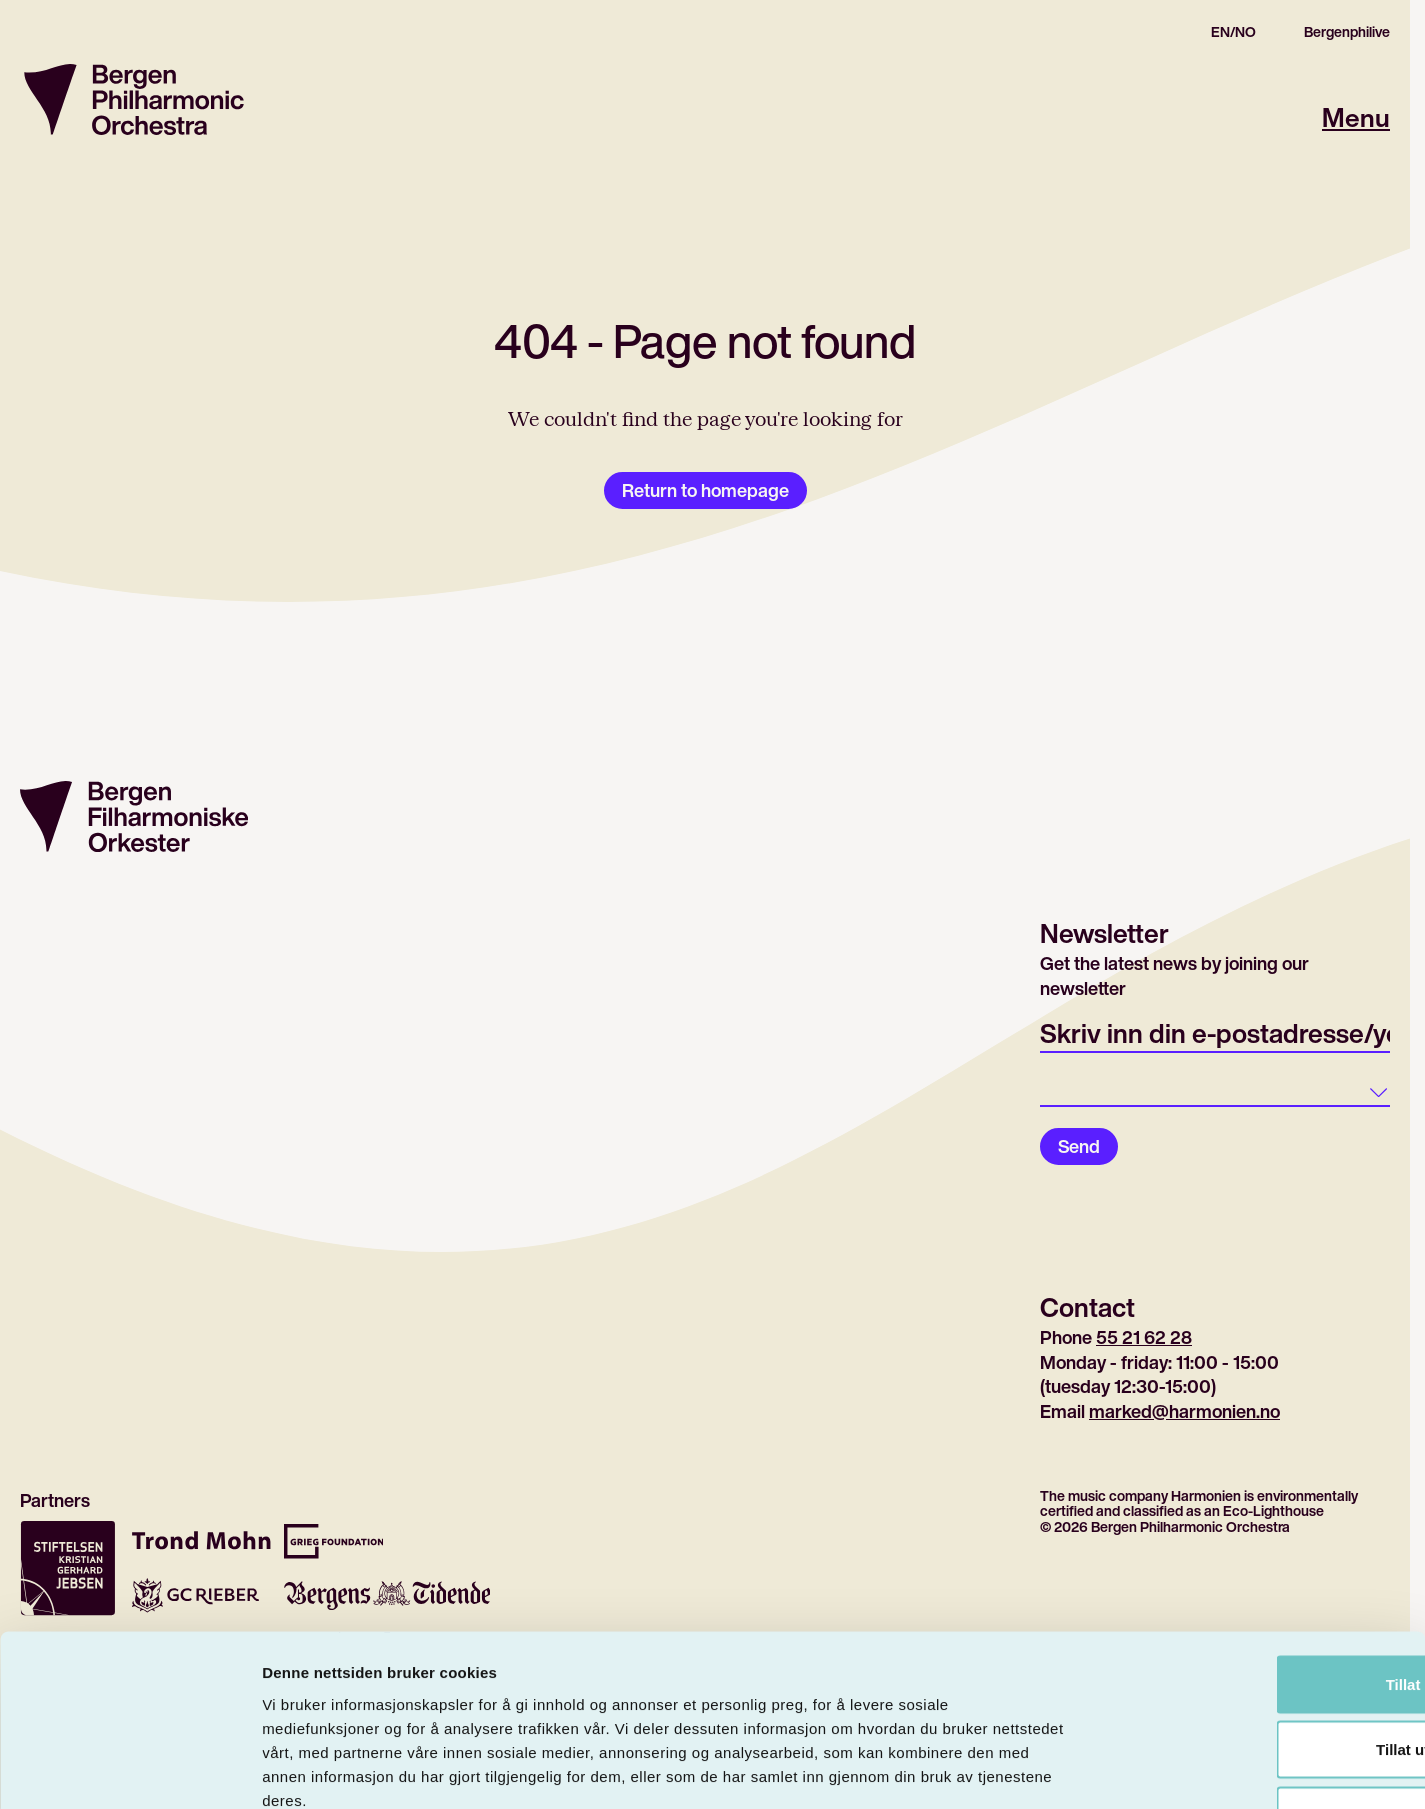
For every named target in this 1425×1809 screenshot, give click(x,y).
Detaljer (1065, 1769)
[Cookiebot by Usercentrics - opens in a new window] (129, 1770)
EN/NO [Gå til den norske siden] (1233, 32)
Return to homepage (705, 490)
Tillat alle (1258, 1546)
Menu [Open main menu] (1356, 117)
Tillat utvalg (1257, 1612)
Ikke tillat (1258, 1677)
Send (1079, 1146)
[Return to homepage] (134, 99)
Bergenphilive (1347, 32)
